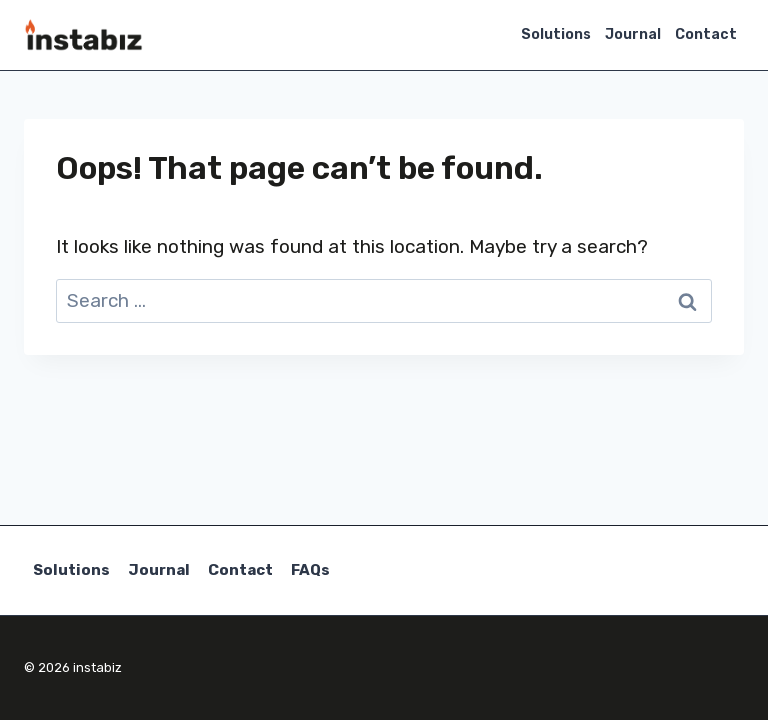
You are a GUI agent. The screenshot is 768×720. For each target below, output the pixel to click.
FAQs (310, 570)
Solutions (556, 34)
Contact (706, 34)
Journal (633, 34)
